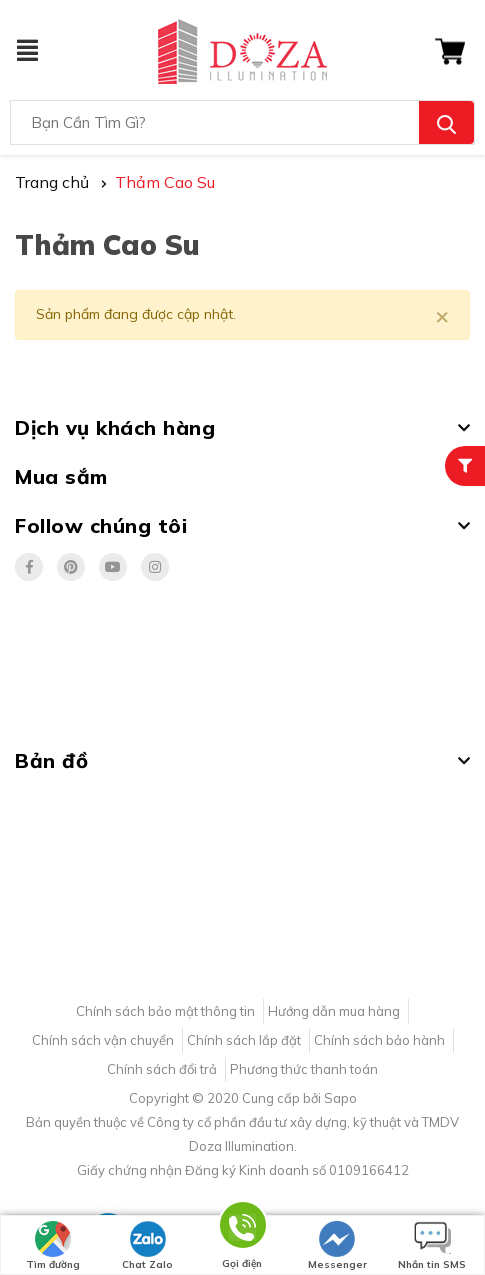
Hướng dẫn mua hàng (334, 1011)
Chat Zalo (147, 1246)
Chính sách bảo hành (379, 1040)
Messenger (337, 1246)
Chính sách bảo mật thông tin (165, 1011)
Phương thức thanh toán (304, 1069)
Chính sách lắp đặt (244, 1040)
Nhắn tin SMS (432, 1246)
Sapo (340, 1098)
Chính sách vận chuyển (103, 1040)
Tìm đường (53, 1246)
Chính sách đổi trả (162, 1069)
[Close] (442, 315)
